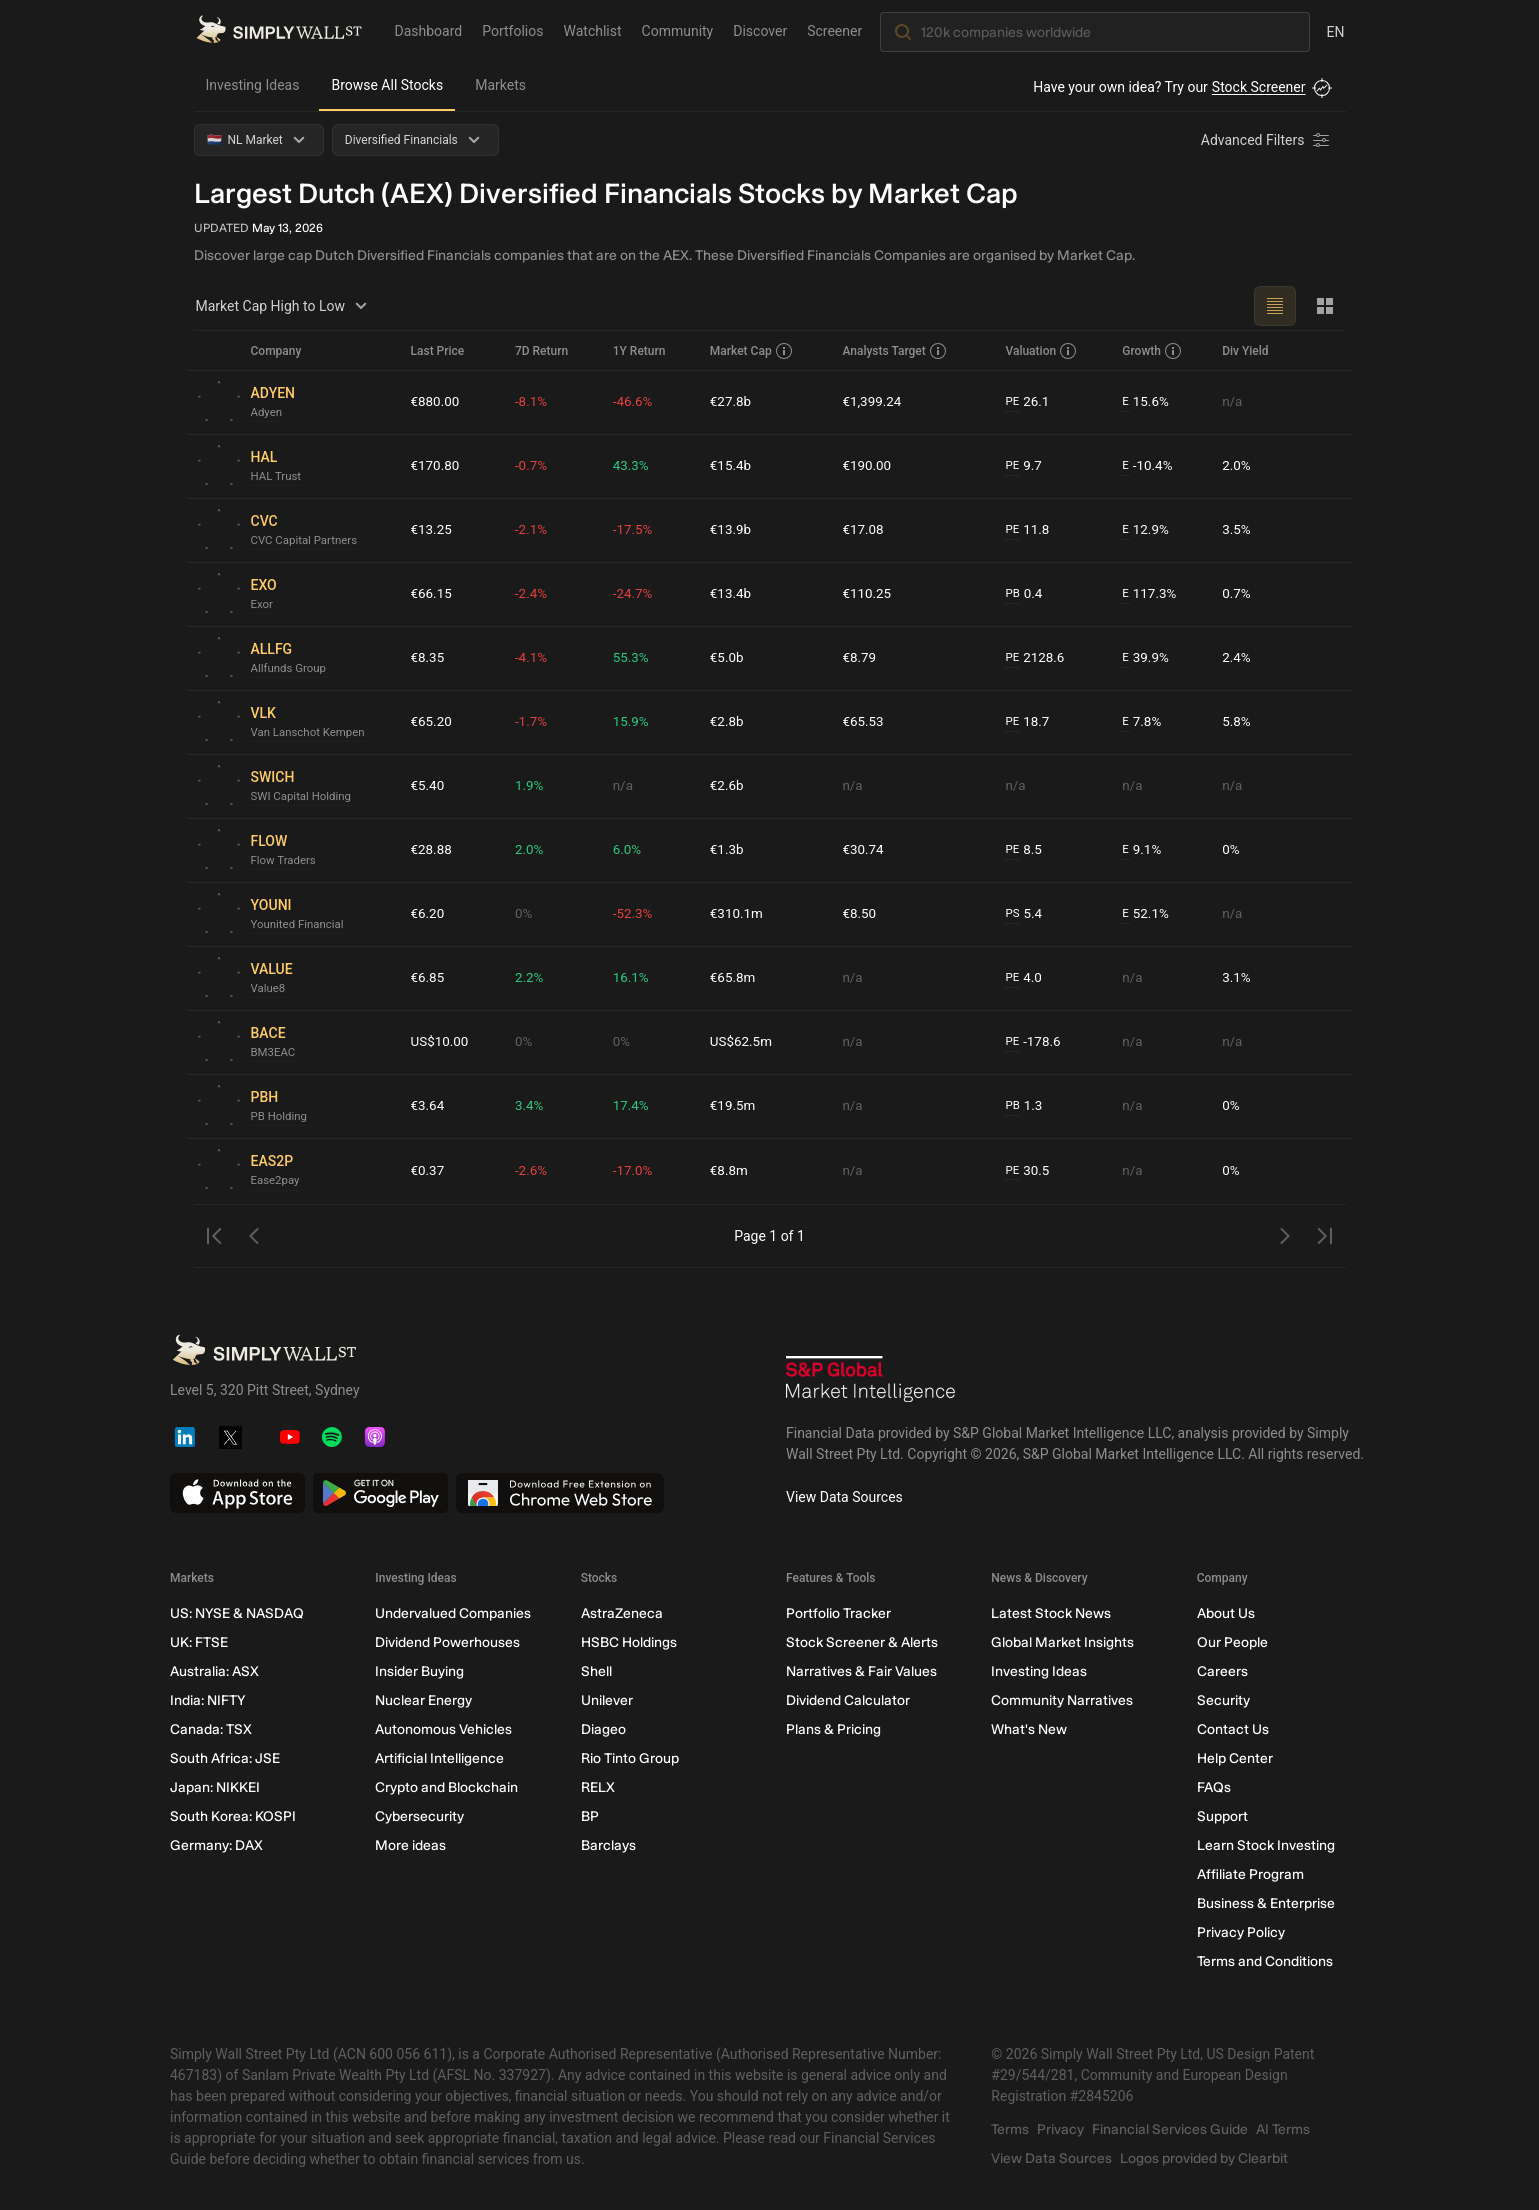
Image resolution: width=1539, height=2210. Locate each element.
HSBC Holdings (628, 1642)
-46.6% (635, 402)
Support (1221, 1816)
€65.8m (734, 978)
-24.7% (635, 594)
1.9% (533, 786)
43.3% (634, 466)
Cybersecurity (419, 1816)
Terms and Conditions (1264, 1961)
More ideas (410, 1845)
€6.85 (428, 978)
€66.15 (432, 594)
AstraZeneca (621, 1613)
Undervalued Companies (453, 1613)
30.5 (1028, 1171)
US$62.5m (743, 1042)
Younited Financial (300, 925)
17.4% (634, 1106)
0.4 (1024, 594)
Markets (500, 85)
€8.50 (860, 914)
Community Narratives (1062, 1700)
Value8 (269, 989)
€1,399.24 (874, 402)
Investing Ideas (253, 85)
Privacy (1060, 2129)
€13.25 (432, 530)
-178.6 (1033, 1042)
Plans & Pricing (832, 1729)
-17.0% (635, 1171)
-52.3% (635, 914)
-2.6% (535, 1171)
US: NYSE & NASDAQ (237, 1613)
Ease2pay (277, 1181)
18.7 (1028, 722)
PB (1012, 594)
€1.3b (728, 850)
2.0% (1238, 466)
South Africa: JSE (225, 1758)
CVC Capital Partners (307, 541)
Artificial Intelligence (439, 1758)
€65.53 (864, 722)
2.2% (533, 978)
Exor (263, 605)
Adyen (267, 413)
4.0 (1024, 978)
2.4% (1238, 658)
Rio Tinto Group (629, 1758)
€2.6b (728, 786)
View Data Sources (844, 1497)
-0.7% (535, 466)
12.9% (1145, 530)
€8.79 (860, 658)
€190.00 (868, 466)
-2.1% (535, 530)
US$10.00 (441, 1042)
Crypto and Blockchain (446, 1787)
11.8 (1028, 530)
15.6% (1145, 402)
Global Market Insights (1062, 1642)
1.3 (1024, 1106)
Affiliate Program (1249, 1874)
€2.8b (728, 722)
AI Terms (1283, 2129)
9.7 (1024, 466)
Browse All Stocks (387, 85)
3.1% (1238, 978)
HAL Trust (277, 477)
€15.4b (732, 466)
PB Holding (280, 1117)
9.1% (1141, 850)
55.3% (634, 658)
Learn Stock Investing (1265, 1845)
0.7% (1238, 594)
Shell (595, 1671)
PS (1012, 914)
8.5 (1024, 850)
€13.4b (732, 594)
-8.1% (535, 402)
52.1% (1145, 914)
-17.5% (635, 530)
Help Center (1234, 1758)
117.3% (1149, 594)
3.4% (533, 1106)
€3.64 (428, 1106)
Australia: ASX (214, 1671)
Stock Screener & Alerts (861, 1642)
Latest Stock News (1051, 1613)
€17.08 (864, 530)
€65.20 (432, 722)
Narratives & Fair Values (860, 1671)
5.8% (1238, 722)
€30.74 (864, 850)
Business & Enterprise (1265, 1903)
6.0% (630, 850)
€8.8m (731, 1171)
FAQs (1213, 1787)
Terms (1010, 2129)
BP (589, 1816)
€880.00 (436, 402)
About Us (1225, 1613)
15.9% (634, 722)
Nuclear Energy (423, 1700)
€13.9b (732, 530)
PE (1012, 402)
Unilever (606, 1700)
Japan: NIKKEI (215, 1787)
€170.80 (436, 466)
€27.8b (732, 402)
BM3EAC (274, 1053)
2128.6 (1035, 658)
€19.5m (734, 1106)
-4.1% (535, 658)
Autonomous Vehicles (443, 1729)
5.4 (1024, 914)
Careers (1221, 1671)
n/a (1233, 402)
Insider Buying (419, 1671)
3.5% (1238, 530)
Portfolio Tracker (837, 1613)
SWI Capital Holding (304, 797)
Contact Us (1232, 1729)
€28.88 (432, 850)
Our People (1231, 1642)
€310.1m (738, 914)
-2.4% (535, 594)
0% (1232, 850)
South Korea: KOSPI (233, 1816)
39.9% (1145, 658)
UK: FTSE (199, 1642)
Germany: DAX (216, 1845)
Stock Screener (1259, 87)
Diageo (602, 1729)
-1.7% (535, 722)
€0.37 (428, 1171)
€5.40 (428, 786)
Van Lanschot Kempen (311, 733)
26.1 (1028, 402)
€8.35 (428, 658)
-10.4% (1147, 466)
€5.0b (728, 658)
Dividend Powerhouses (447, 1642)
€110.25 (868, 594)
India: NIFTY (207, 1700)
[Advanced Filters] (1267, 140)
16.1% (634, 978)
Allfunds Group (290, 669)
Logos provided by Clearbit (1204, 2158)
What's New (1029, 1729)
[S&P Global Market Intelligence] (871, 1381)
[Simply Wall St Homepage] (279, 31)
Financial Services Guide (1170, 2129)
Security (1222, 1700)
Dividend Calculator (847, 1700)
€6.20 (428, 914)
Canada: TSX (211, 1729)
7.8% (1141, 722)
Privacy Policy (1240, 1932)
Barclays (607, 1845)
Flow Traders (285, 861)
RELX (597, 1787)
